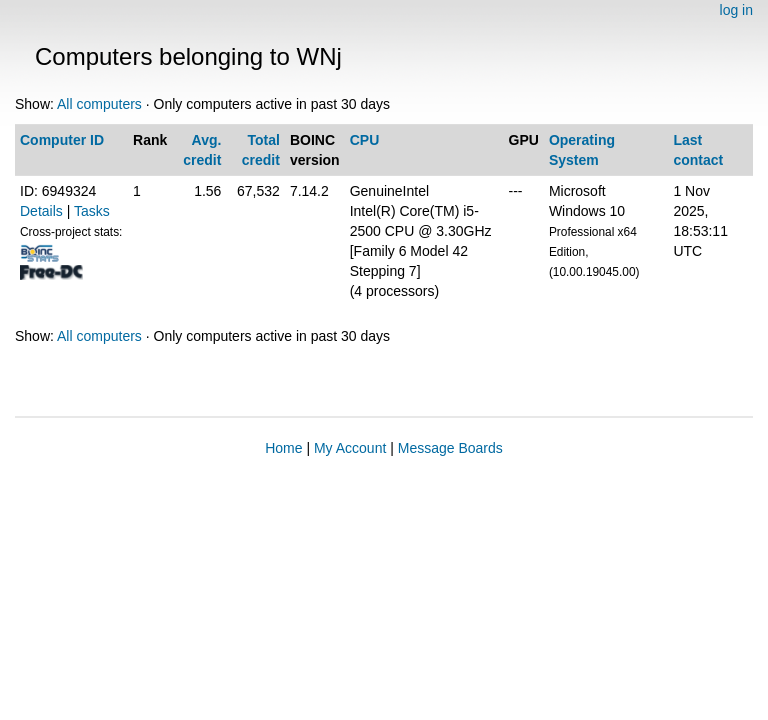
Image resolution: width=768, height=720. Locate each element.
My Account (350, 448)
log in (736, 10)
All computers (99, 104)
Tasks (92, 211)
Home (283, 448)
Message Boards (450, 448)
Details (41, 211)
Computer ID (62, 140)
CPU (365, 140)
